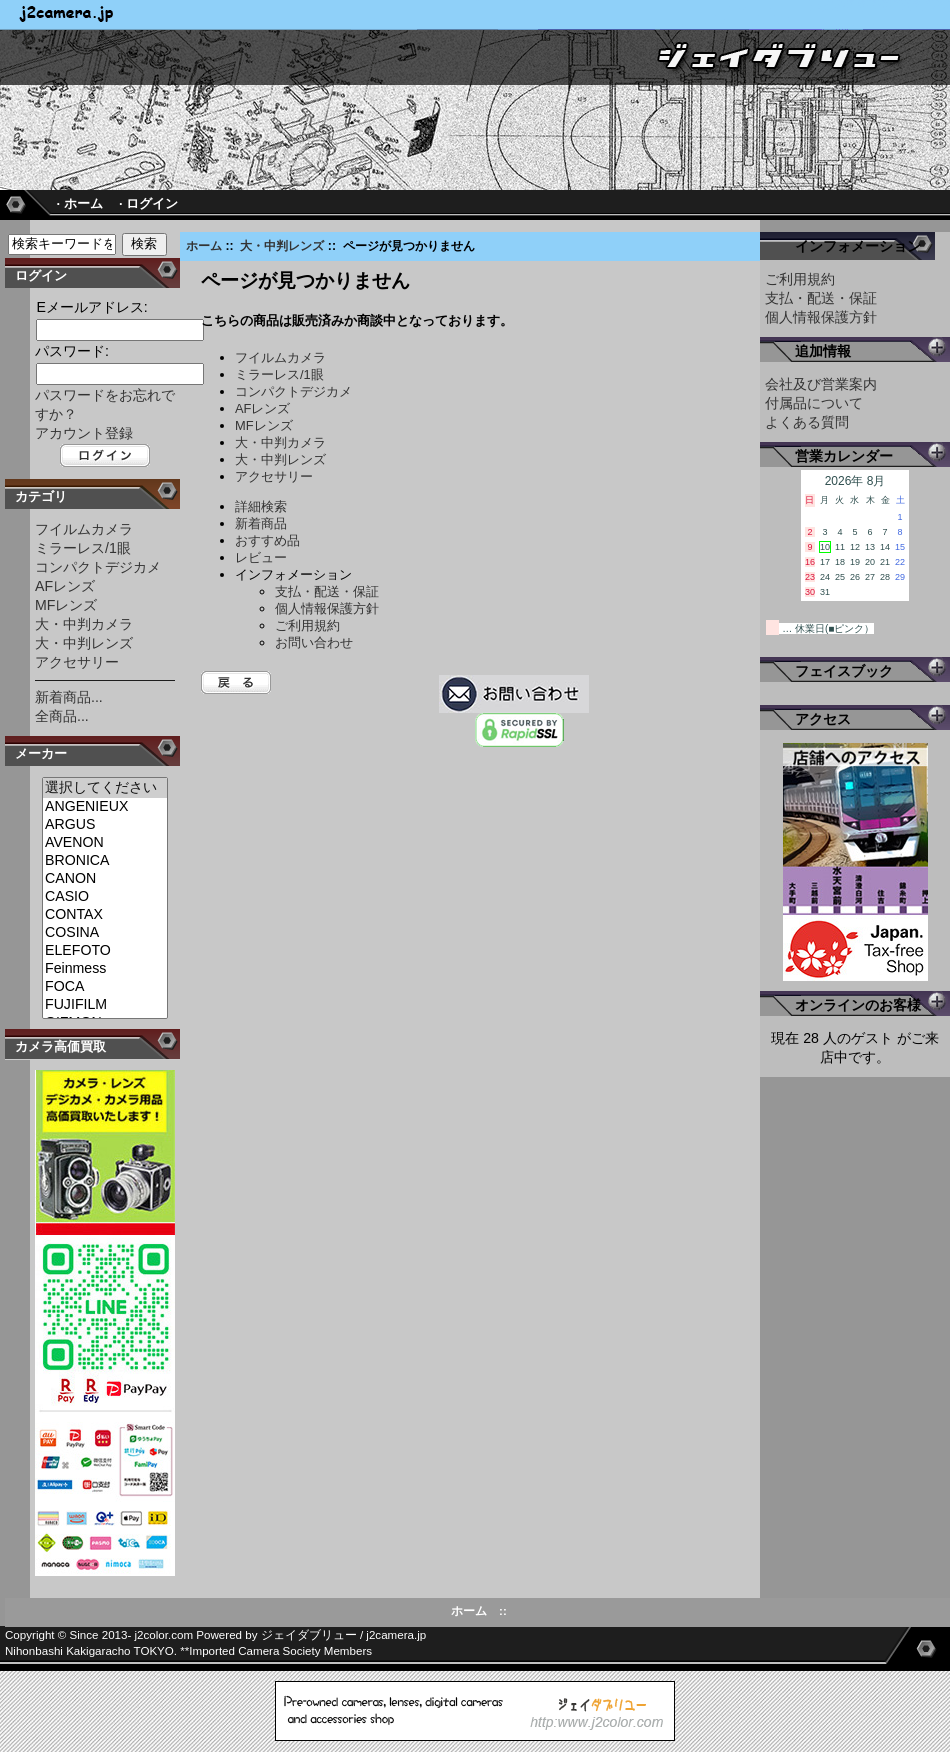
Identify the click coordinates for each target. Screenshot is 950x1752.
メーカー (41, 753)
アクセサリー (77, 662)
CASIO (105, 897)
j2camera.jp (396, 1635)
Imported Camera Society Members (280, 1651)
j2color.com (164, 1635)
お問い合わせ (314, 642)
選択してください (105, 788)
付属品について (814, 403)
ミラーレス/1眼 (83, 548)
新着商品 (261, 523)
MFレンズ (66, 605)
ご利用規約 (307, 625)
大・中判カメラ (84, 624)
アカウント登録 (84, 433)
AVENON (105, 843)
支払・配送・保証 (327, 591)
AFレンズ (65, 586)
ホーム (204, 246)
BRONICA (105, 861)
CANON (105, 879)
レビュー (261, 557)
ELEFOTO (105, 951)
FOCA (105, 987)
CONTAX (105, 915)
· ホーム (79, 203)
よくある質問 (807, 422)
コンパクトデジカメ (98, 567)
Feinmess (105, 969)
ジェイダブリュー (309, 1635)
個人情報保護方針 (327, 608)
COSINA (105, 933)
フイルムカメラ (84, 529)
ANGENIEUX (105, 807)
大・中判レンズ (282, 246)
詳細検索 (261, 506)
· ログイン (148, 203)
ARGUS (105, 825)
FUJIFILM (105, 1005)
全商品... (62, 716)
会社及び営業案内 (821, 384)
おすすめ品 (267, 540)
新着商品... (69, 697)
